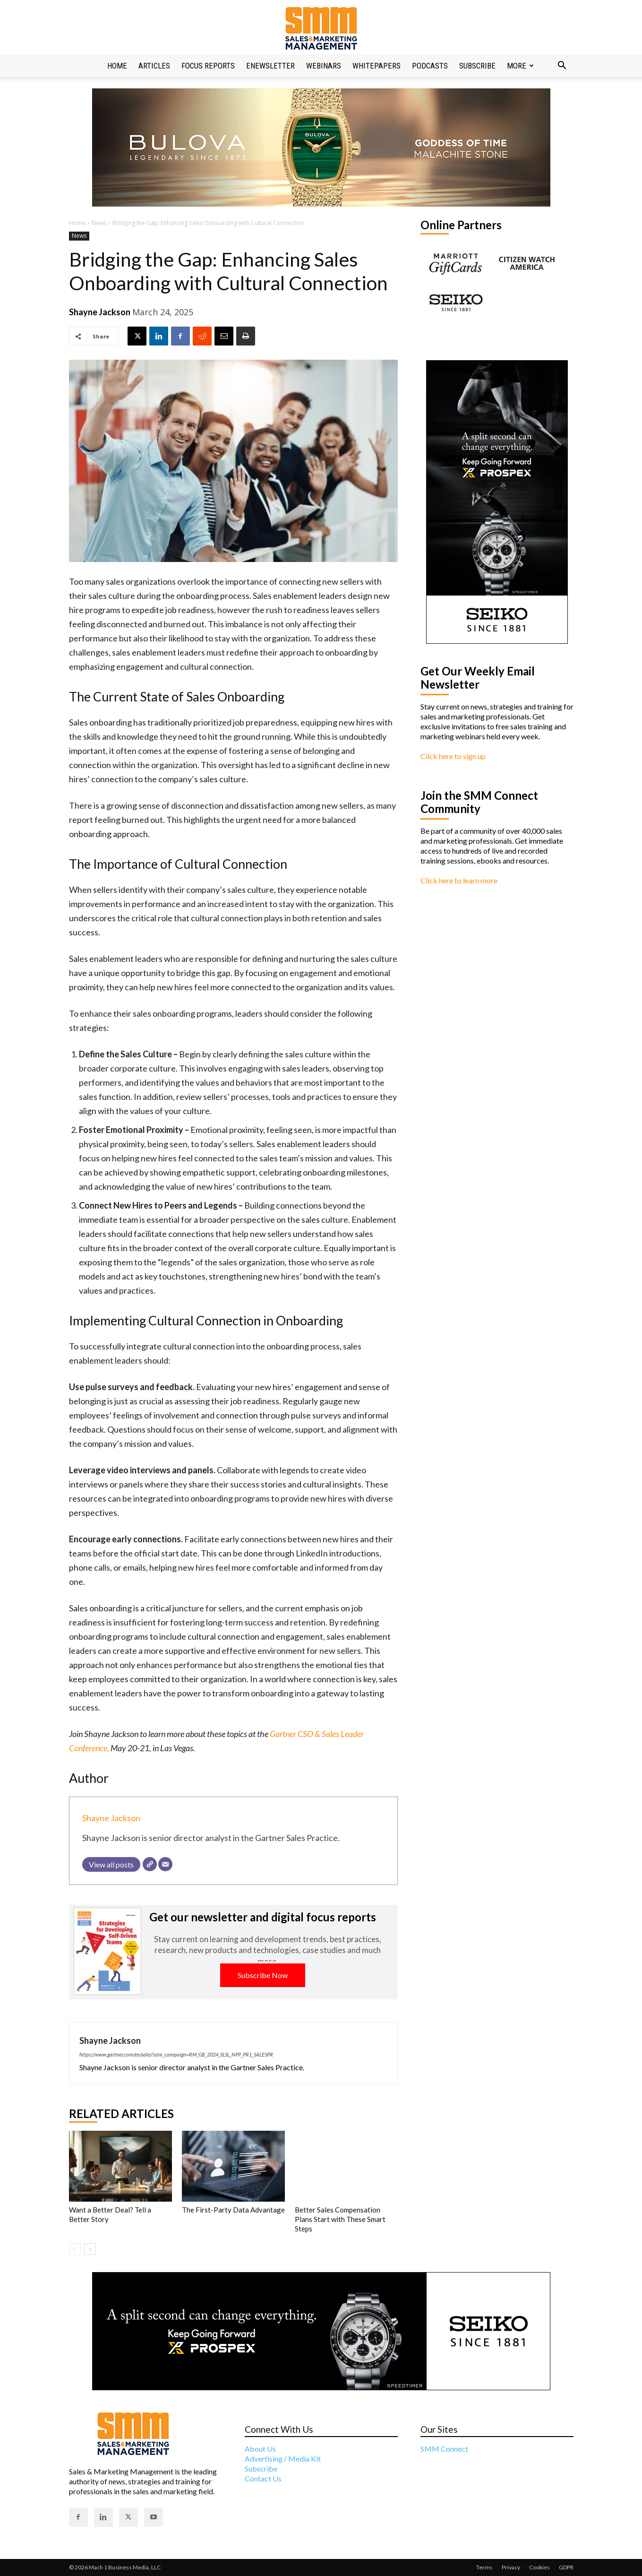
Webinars (323, 65)
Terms (484, 2567)
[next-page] (90, 2249)
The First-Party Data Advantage (233, 2209)
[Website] (150, 1864)
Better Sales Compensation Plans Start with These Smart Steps (340, 2219)
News (99, 223)
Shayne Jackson (99, 312)
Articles (154, 65)
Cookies (539, 2567)
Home (117, 65)
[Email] (165, 1864)
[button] (562, 66)
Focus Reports (208, 65)
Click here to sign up (453, 756)
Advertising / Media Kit (283, 2458)
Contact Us (263, 2478)
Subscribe (477, 65)
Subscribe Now (263, 1975)
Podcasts (430, 65)
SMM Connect (444, 2448)
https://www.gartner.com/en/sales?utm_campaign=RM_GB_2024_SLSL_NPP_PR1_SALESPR (176, 2054)
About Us (260, 2448)
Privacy (511, 2567)
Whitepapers (376, 65)
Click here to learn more (458, 880)
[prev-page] (75, 2249)
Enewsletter (270, 65)
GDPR (566, 2567)
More (520, 65)
